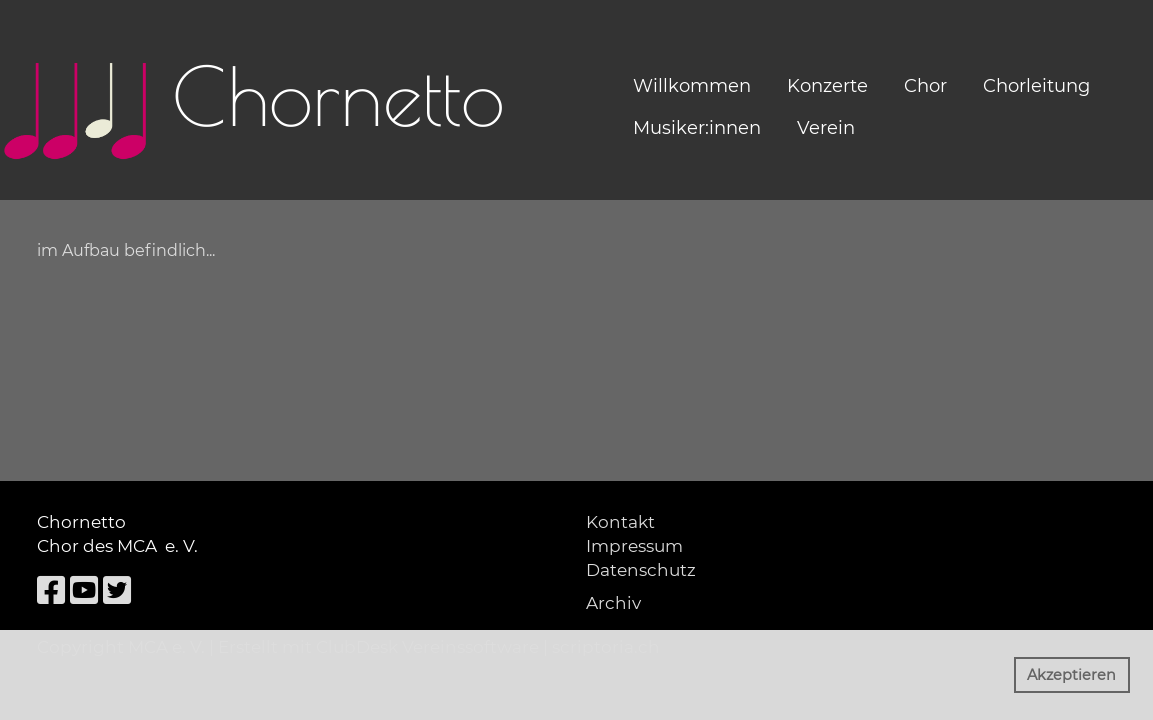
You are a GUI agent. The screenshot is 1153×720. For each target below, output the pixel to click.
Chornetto (338, 96)
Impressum (634, 546)
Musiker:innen (697, 128)
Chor (925, 86)
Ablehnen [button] (957, 675)
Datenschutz (641, 570)
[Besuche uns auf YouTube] (84, 590)
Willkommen (692, 86)
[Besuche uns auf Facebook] (51, 590)
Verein (826, 128)
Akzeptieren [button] (1071, 675)
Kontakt (620, 522)
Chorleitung (1036, 86)
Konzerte (827, 86)
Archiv (613, 603)
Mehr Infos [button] (458, 694)
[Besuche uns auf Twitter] (117, 590)
